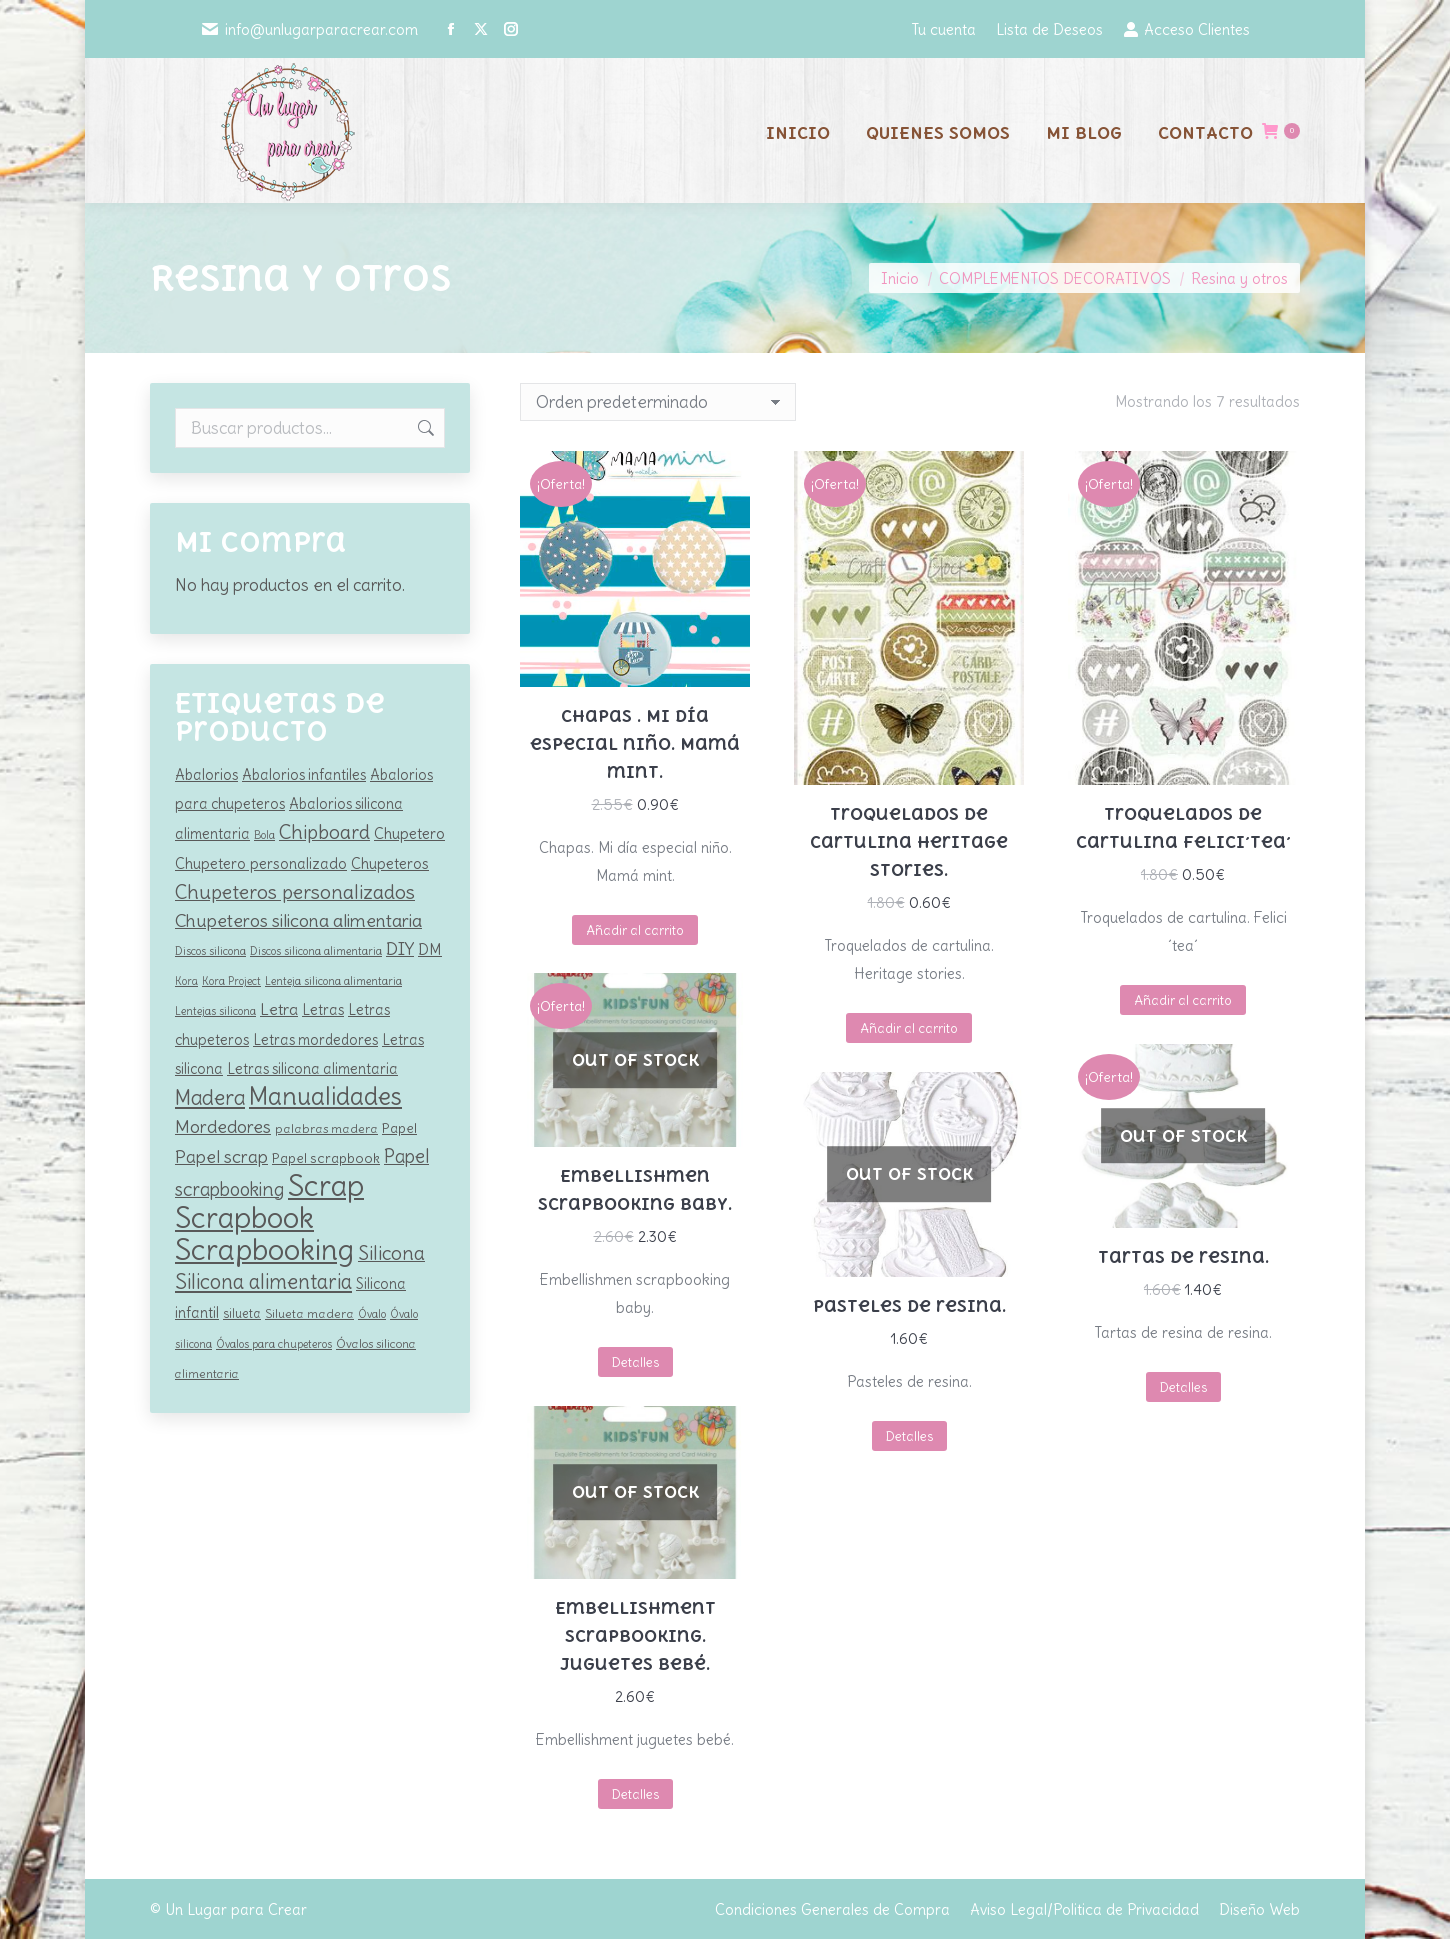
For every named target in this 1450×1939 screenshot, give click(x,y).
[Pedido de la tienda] (658, 402)
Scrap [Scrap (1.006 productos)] (326, 1185)
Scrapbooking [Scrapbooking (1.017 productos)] (264, 1249)
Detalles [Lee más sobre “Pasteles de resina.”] (909, 1436)
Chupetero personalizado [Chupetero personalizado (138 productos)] (261, 863)
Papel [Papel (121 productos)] (399, 1128)
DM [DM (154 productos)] (430, 949)
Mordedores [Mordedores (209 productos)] (223, 1126)
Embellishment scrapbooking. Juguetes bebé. (635, 1636)
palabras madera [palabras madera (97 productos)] (326, 1128)
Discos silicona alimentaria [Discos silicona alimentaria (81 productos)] (316, 951)
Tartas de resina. (1183, 1257)
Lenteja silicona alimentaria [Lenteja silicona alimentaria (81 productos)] (333, 981)
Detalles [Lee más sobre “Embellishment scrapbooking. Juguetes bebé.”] (635, 1794)
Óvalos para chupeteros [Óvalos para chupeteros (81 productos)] (274, 1344)
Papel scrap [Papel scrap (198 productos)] (221, 1157)
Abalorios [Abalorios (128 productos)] (206, 775)
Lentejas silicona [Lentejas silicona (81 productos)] (215, 1011)
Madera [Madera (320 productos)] (210, 1097)
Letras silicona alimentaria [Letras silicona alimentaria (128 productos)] (312, 1069)
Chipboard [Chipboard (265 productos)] (324, 832)
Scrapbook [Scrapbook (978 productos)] (244, 1217)
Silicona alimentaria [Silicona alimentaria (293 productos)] (263, 1281)
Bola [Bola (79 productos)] (264, 835)
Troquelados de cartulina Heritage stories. (909, 842)
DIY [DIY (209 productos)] (400, 948)
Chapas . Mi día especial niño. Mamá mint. (635, 744)
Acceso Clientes (1186, 29)
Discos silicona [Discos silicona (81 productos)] (210, 951)
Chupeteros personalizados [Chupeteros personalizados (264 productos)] (295, 892)
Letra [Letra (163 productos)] (279, 1009)
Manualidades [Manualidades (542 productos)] (325, 1096)
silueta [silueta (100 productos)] (242, 1313)
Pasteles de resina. (909, 1306)
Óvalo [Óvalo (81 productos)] (372, 1314)
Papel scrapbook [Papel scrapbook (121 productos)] (326, 1158)
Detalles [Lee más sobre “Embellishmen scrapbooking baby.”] (635, 1362)
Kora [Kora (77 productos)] (186, 981)
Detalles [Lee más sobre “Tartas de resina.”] (1183, 1387)
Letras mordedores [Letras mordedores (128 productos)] (315, 1040)
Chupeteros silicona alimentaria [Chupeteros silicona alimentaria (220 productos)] (298, 920)
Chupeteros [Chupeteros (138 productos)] (390, 863)
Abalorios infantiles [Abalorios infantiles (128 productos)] (304, 775)
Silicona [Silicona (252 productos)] (391, 1253)
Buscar (424, 428)
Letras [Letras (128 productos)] (323, 1010)
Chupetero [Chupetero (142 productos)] (409, 833)
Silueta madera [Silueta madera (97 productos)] (309, 1313)
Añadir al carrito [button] (635, 930)
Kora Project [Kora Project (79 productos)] (231, 981)
